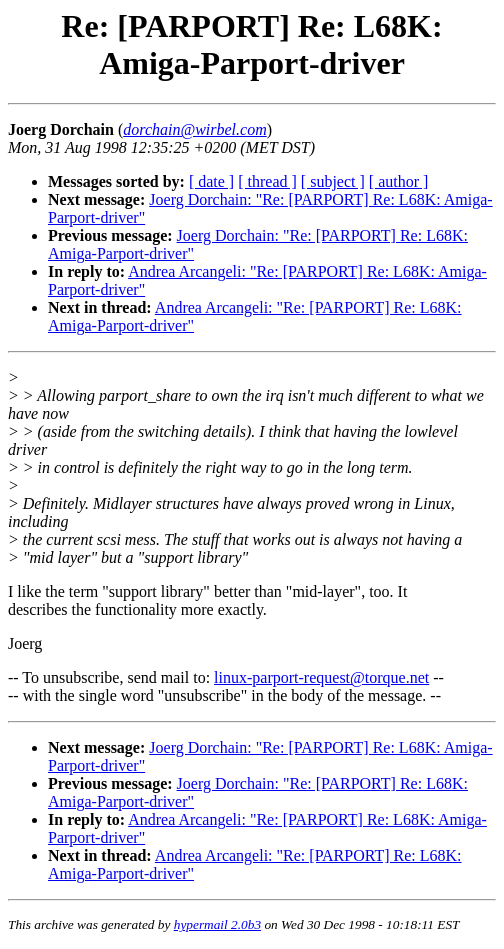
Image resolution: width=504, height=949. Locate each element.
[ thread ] (267, 181)
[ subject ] (333, 181)
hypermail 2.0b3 (217, 924)
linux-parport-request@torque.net (321, 677)
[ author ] (399, 181)
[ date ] (211, 181)
